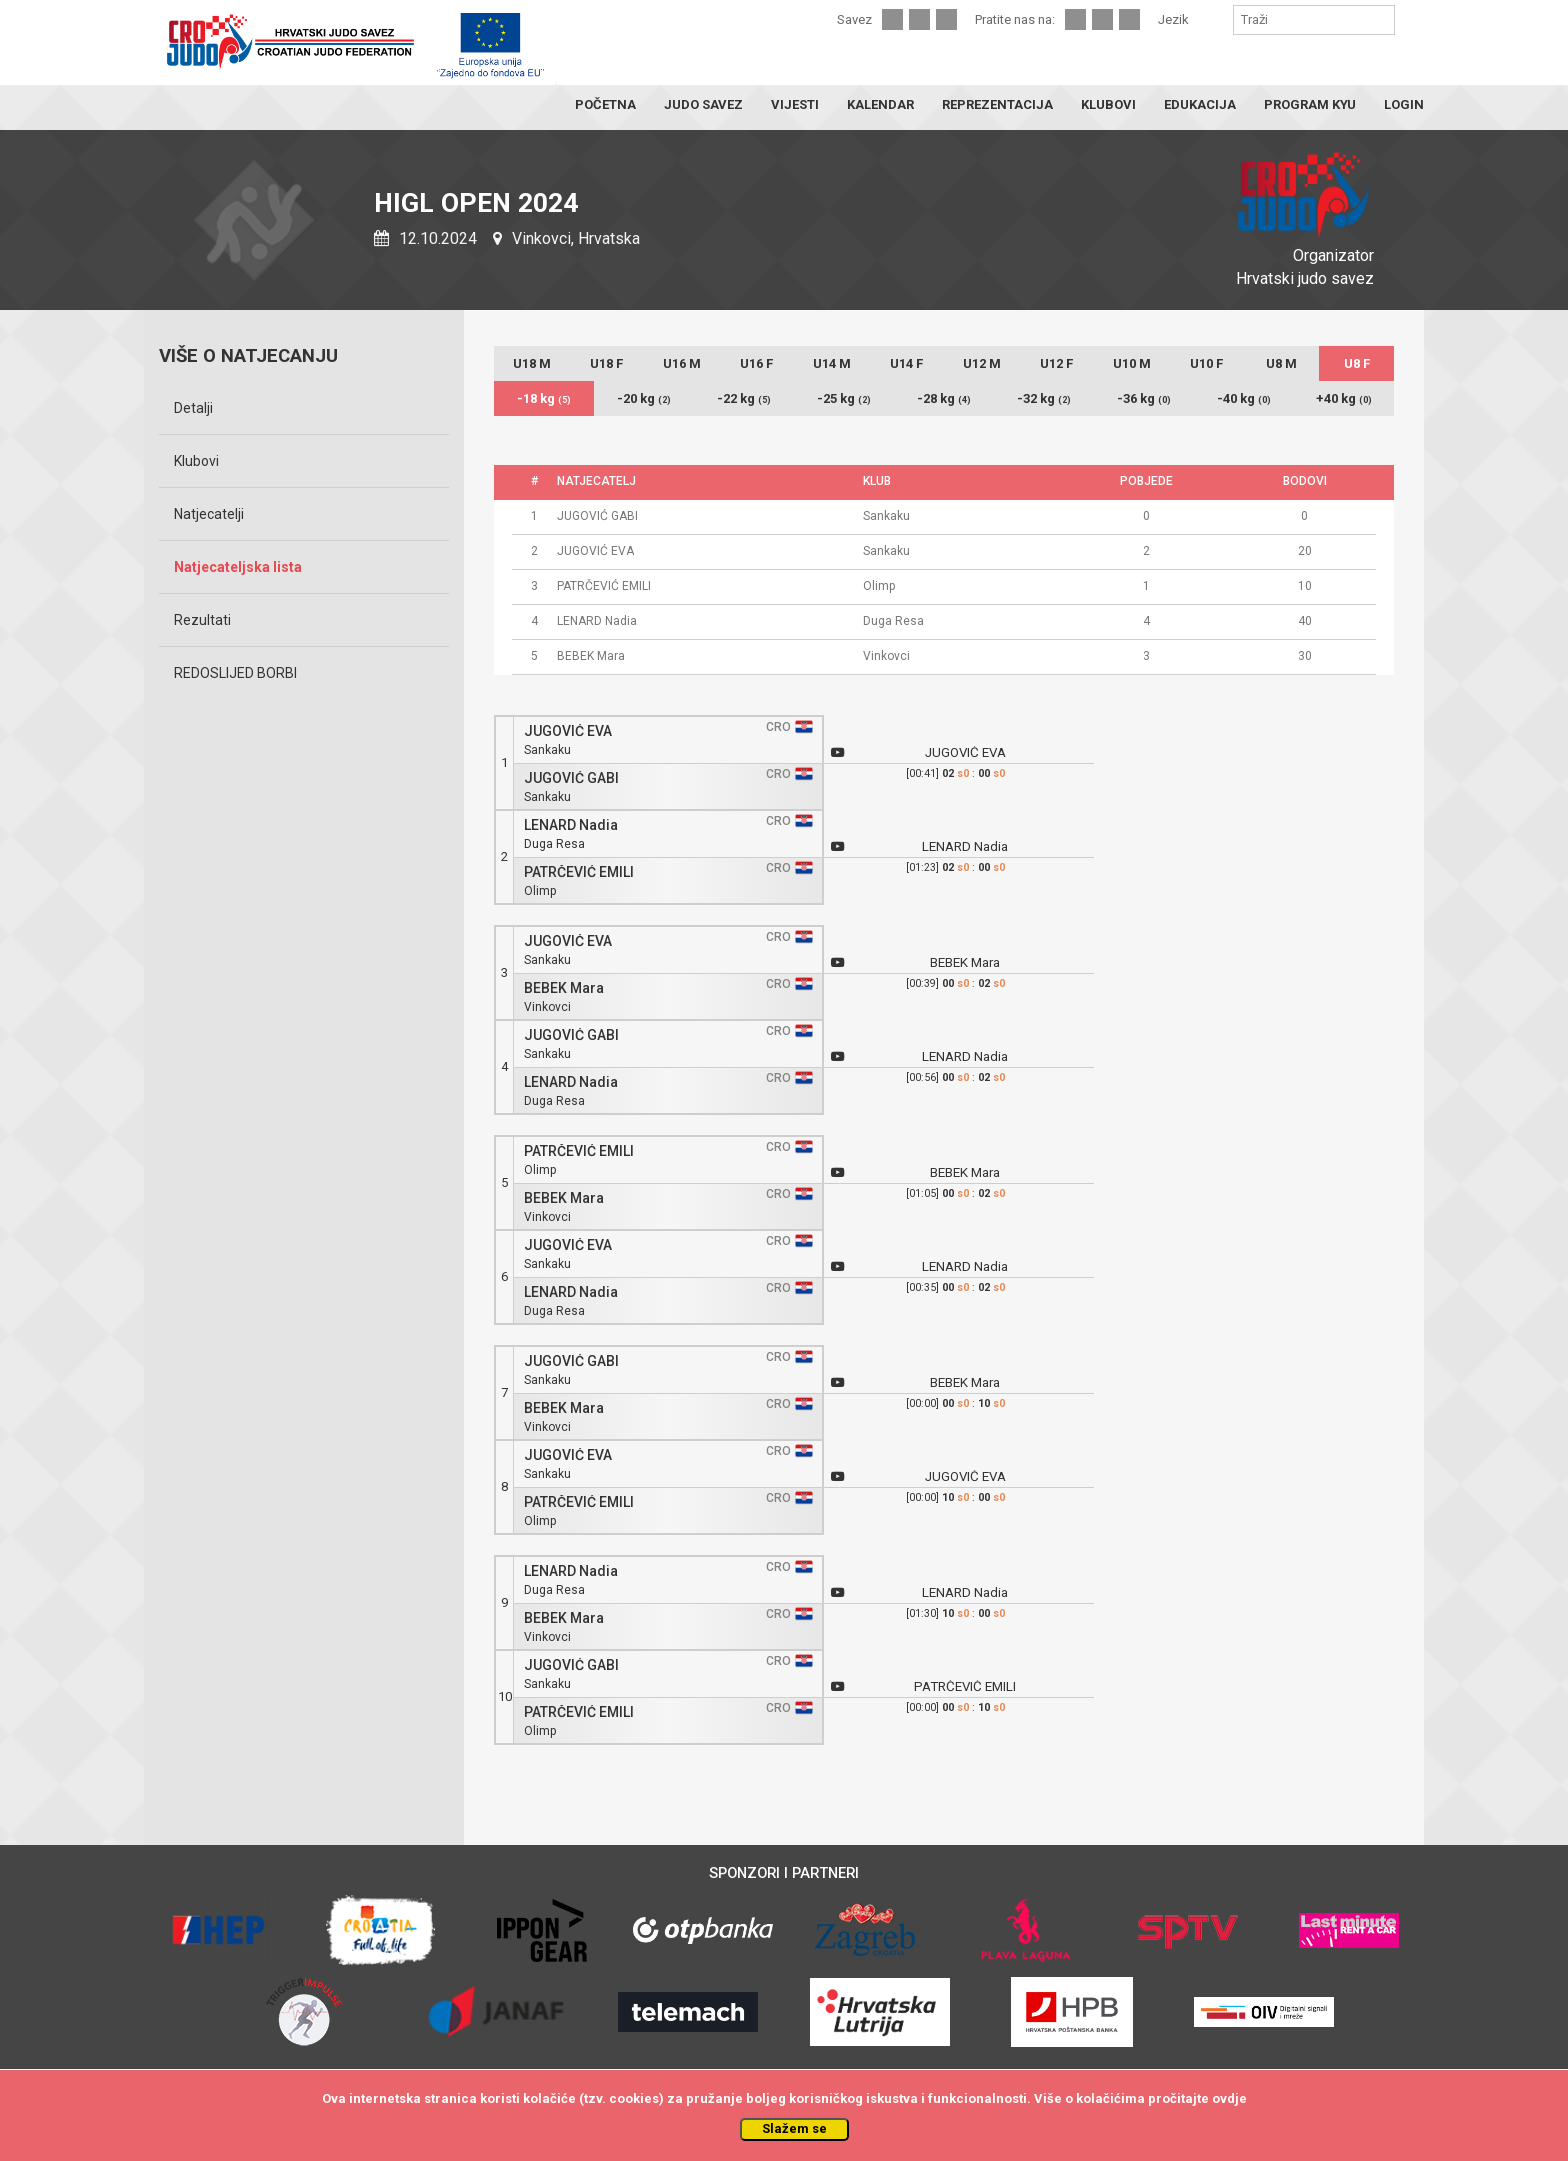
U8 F (1357, 363)
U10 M (1132, 363)
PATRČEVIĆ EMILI (579, 872)
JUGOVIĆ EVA (568, 731)
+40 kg (1344, 398)
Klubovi (196, 461)
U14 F (906, 363)
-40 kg (1244, 398)
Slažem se (794, 2128)
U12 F (1056, 363)
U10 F (1206, 363)
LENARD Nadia (571, 825)
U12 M (982, 363)
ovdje (1229, 2098)
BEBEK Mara (564, 988)
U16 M (682, 363)
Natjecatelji (209, 514)
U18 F (606, 363)
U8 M (1281, 363)
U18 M (532, 363)
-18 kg (544, 398)
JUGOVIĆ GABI (571, 778)
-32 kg (1044, 398)
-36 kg (1144, 398)
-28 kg (944, 398)
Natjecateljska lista (238, 567)
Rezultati (202, 620)
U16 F (756, 363)
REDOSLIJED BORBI (235, 673)
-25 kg (844, 398)
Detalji (193, 408)
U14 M (832, 363)
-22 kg (744, 398)
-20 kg (644, 398)
